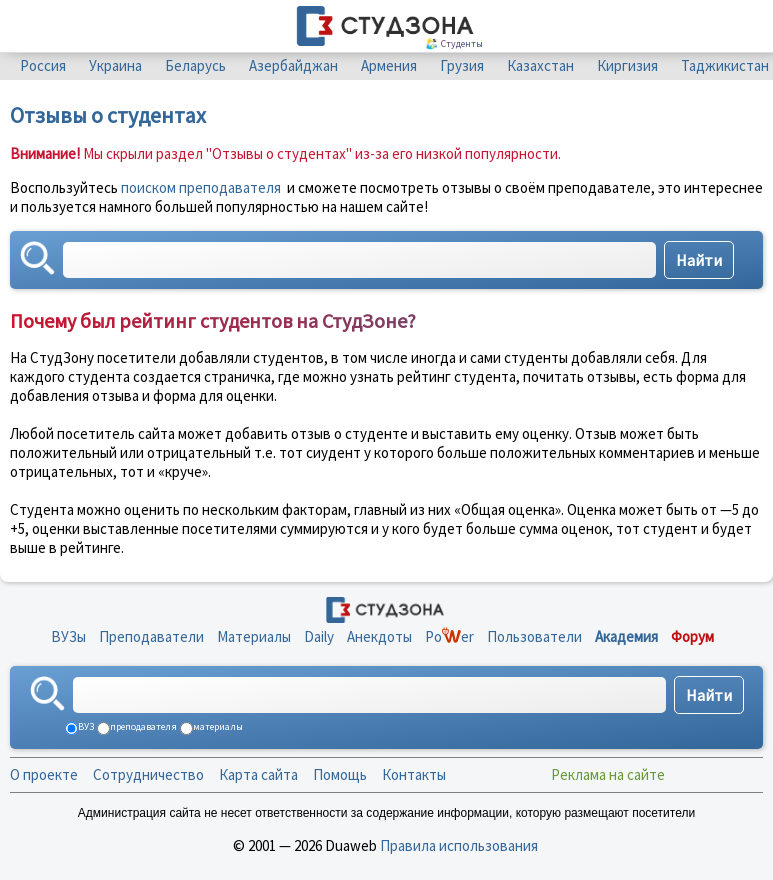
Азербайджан (293, 65)
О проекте (44, 774)
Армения (389, 65)
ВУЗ (85, 726)
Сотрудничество (148, 774)
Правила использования (459, 845)
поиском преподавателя (201, 187)
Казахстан (540, 65)
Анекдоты (379, 636)
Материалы (254, 636)
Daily (319, 636)
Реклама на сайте (608, 774)
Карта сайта (258, 774)
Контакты (414, 774)
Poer (449, 636)
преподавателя (142, 726)
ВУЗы (68, 636)
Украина (115, 65)
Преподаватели (151, 636)
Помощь (340, 774)
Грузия (462, 65)
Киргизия (627, 65)
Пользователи (534, 636)
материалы (217, 726)
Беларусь (195, 65)
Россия (43, 65)
